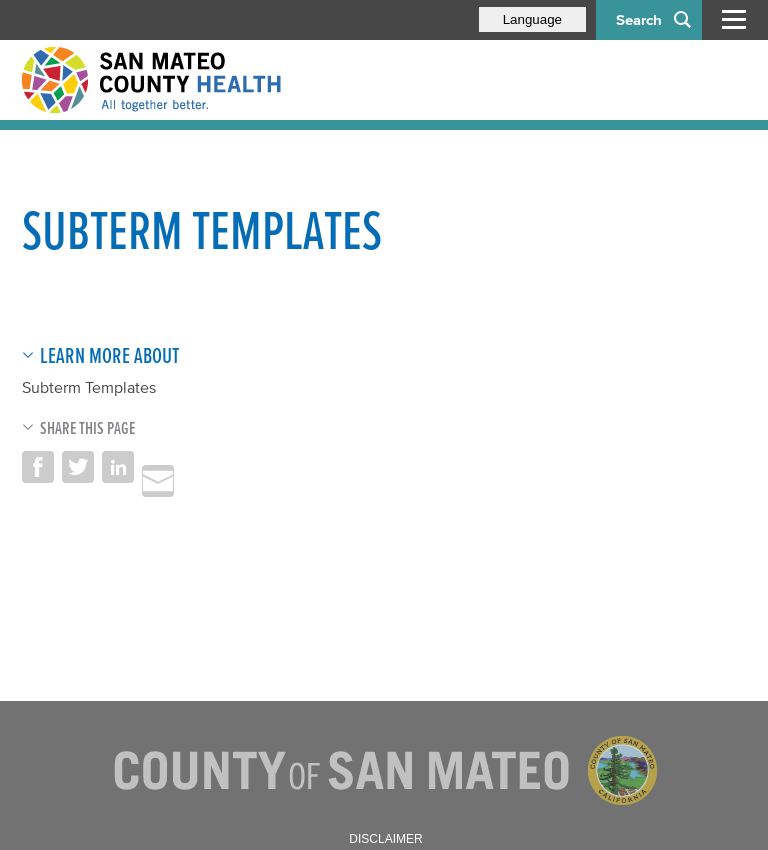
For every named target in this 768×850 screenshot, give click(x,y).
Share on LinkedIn (118, 467)
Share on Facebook (38, 467)
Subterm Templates (89, 387)
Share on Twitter (78, 467)
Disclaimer (385, 839)
